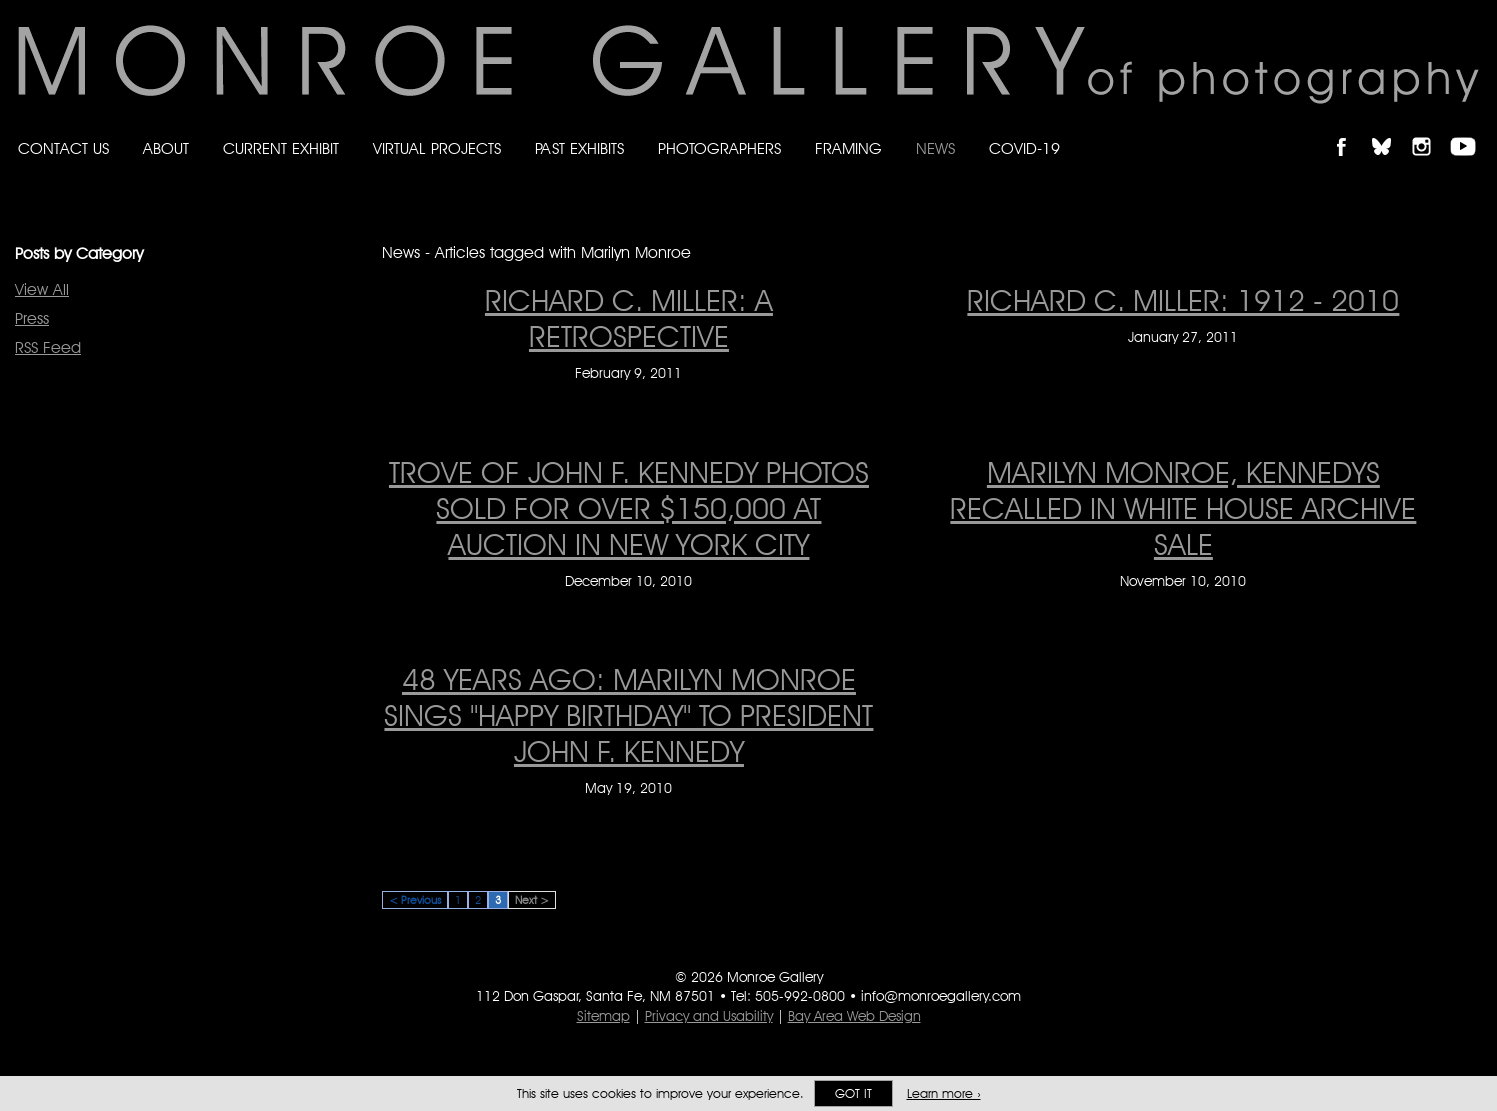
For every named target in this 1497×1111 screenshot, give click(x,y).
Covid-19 (1024, 148)
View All (42, 289)
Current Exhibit (281, 148)
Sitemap (603, 1016)
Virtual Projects (437, 148)
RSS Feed (48, 347)
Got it (853, 1093)
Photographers (719, 148)
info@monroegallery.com (941, 996)
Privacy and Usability (709, 1016)
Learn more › (944, 1093)
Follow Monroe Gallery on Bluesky (1391, 129)
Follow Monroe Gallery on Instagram (1430, 129)
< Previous (415, 900)
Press (32, 318)
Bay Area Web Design (854, 1016)
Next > (532, 900)
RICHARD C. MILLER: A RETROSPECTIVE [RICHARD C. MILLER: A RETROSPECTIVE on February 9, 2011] (629, 318)
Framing (848, 148)
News (935, 148)
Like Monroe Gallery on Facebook (1350, 129)
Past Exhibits (579, 148)
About (166, 148)
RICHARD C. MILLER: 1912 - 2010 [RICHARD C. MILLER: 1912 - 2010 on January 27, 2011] (1183, 300)
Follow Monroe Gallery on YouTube (1470, 129)
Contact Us (63, 148)
